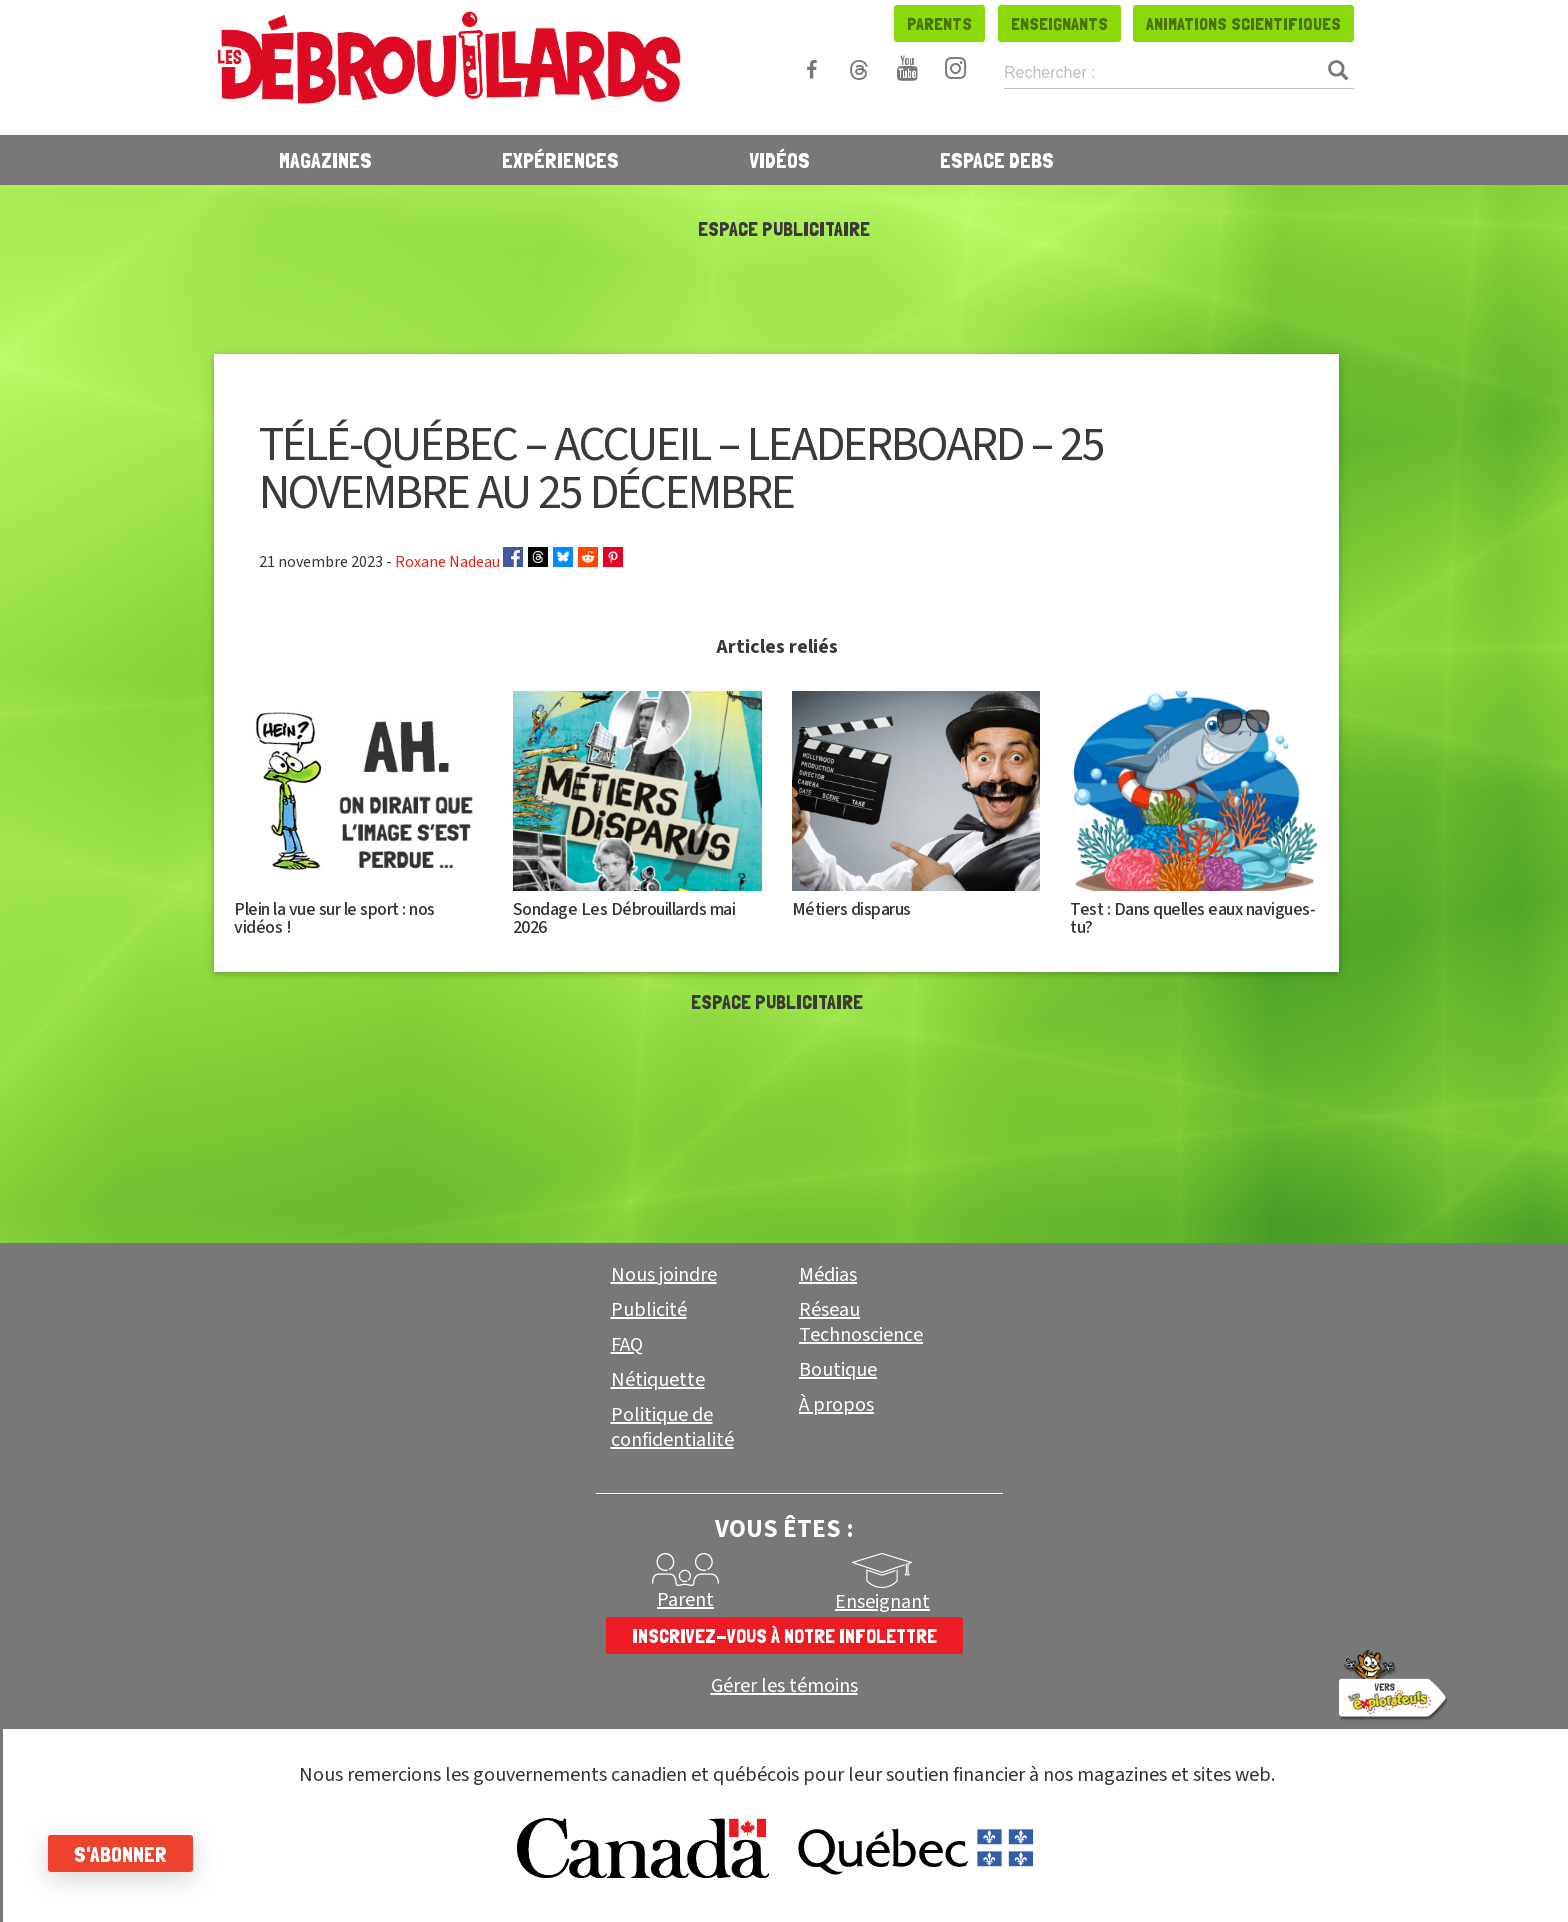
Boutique (838, 1370)
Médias (828, 1275)
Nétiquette (658, 1380)
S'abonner (122, 1854)
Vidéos (779, 160)
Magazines (325, 160)
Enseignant (882, 1602)
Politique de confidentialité (672, 1427)
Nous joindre (664, 1275)
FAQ (627, 1345)
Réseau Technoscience (861, 1322)
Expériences (560, 160)
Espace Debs (997, 160)
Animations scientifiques (1243, 23)
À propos (836, 1405)
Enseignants (1059, 23)
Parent (685, 1600)
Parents (939, 23)
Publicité (649, 1310)
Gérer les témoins (784, 1686)
